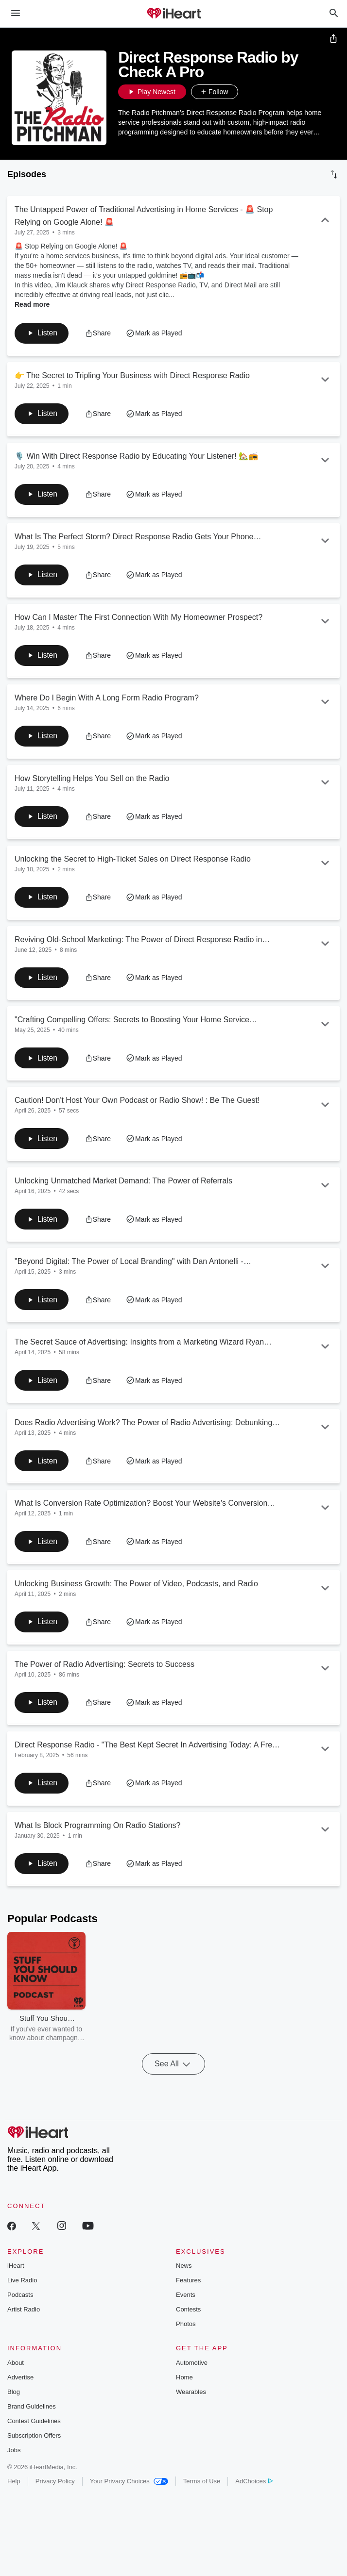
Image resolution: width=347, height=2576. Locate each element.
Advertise (20, 2387)
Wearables (191, 2402)
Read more (32, 304)
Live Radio (22, 2290)
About (15, 2373)
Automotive (192, 2373)
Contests (188, 2320)
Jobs (13, 2460)
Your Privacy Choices (129, 2491)
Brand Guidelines (31, 2416)
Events (185, 2305)
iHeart (15, 2276)
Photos (185, 2334)
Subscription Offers (34, 2445)
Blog (13, 2402)
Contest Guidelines (34, 2431)
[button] (248, 92)
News (184, 2276)
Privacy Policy (55, 2491)
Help (13, 2491)
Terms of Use (202, 2491)
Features (188, 2290)
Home (184, 2387)
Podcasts (20, 2305)
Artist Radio (23, 2320)
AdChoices (254, 2491)
